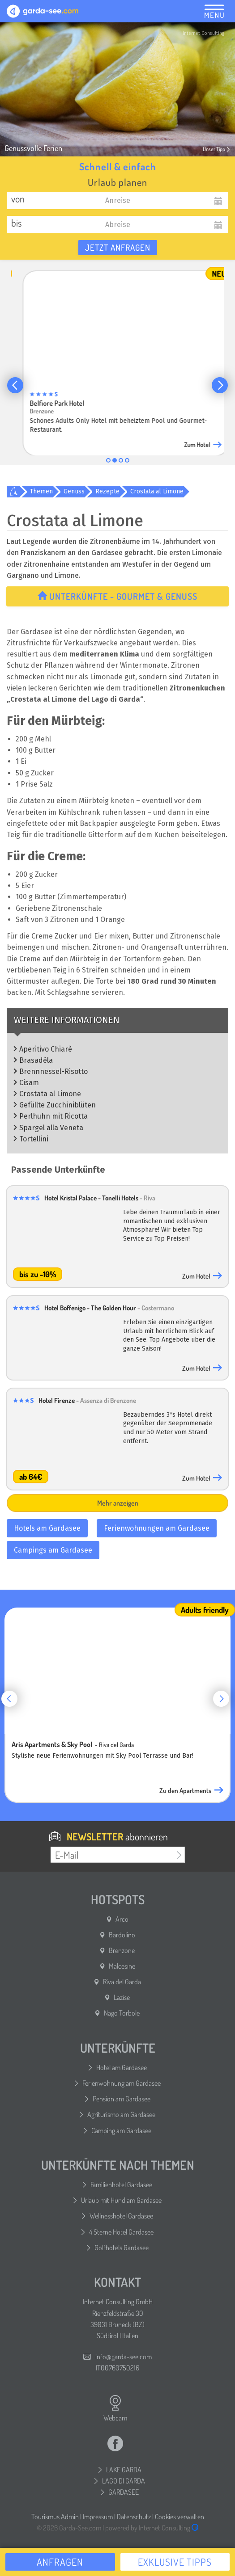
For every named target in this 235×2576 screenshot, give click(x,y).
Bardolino (122, 1934)
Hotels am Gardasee (47, 1528)
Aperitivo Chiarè (45, 1049)
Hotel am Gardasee (121, 2067)
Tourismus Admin (55, 2516)
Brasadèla (36, 1060)
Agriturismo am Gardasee (121, 2114)
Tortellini (33, 1139)
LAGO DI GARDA (123, 2480)
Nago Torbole (122, 2012)
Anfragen (60, 2561)
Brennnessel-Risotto (53, 1071)
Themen (41, 491)
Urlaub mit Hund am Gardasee (121, 2200)
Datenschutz (134, 2516)
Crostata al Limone (157, 491)
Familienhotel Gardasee (121, 2184)
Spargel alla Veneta (51, 1128)
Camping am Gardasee (121, 2130)
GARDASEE (123, 2492)
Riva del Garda (122, 1981)
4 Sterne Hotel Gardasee (121, 2231)
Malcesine (122, 1965)
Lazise (122, 1997)
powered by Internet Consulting (152, 2527)
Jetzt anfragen (117, 247)
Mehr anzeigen (117, 1502)
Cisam (29, 1082)
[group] (117, 356)
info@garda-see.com (123, 2356)
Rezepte (107, 491)
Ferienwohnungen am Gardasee (156, 1528)
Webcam (115, 2408)
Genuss (74, 491)
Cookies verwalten (179, 2516)
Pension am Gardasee (121, 2098)
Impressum (98, 2516)
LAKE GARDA (123, 2469)
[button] (15, 385)
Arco (121, 1919)
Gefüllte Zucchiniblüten (57, 1105)
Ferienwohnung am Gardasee (121, 2083)
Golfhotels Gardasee (121, 2247)
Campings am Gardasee (53, 1550)
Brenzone (122, 1950)
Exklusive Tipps (175, 2561)
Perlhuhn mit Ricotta (53, 1116)
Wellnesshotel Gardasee (121, 2215)
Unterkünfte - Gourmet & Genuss (117, 596)
